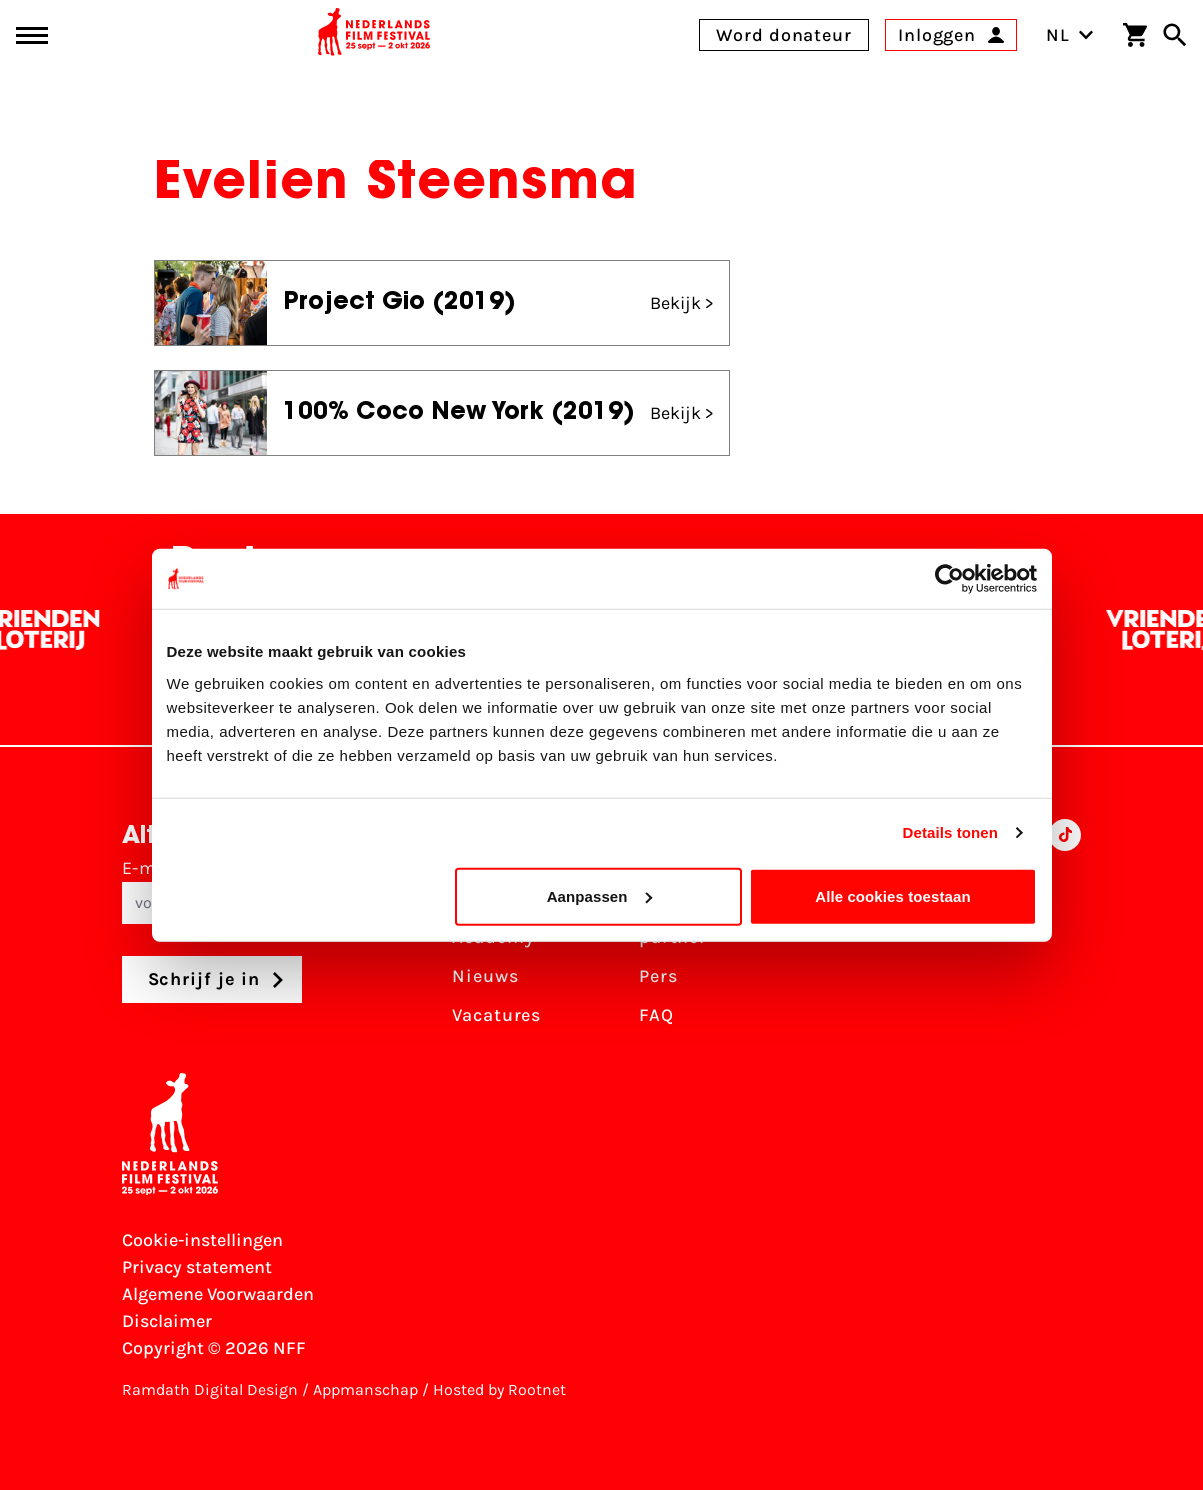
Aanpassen (599, 895)
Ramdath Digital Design (210, 1389)
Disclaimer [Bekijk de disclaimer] (167, 1321)
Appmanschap (365, 1389)
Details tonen (950, 832)
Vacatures (496, 1015)
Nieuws (485, 976)
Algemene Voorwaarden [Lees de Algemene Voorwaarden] (218, 1294)
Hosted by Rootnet (499, 1389)
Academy (493, 937)
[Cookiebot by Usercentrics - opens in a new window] (949, 579)
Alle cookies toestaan (893, 895)
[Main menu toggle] (32, 35)
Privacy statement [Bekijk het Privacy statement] (197, 1267)
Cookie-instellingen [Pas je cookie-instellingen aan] (202, 1240)
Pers (658, 976)
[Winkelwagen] (1135, 35)
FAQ (656, 1015)
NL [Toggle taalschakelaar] (1070, 35)
